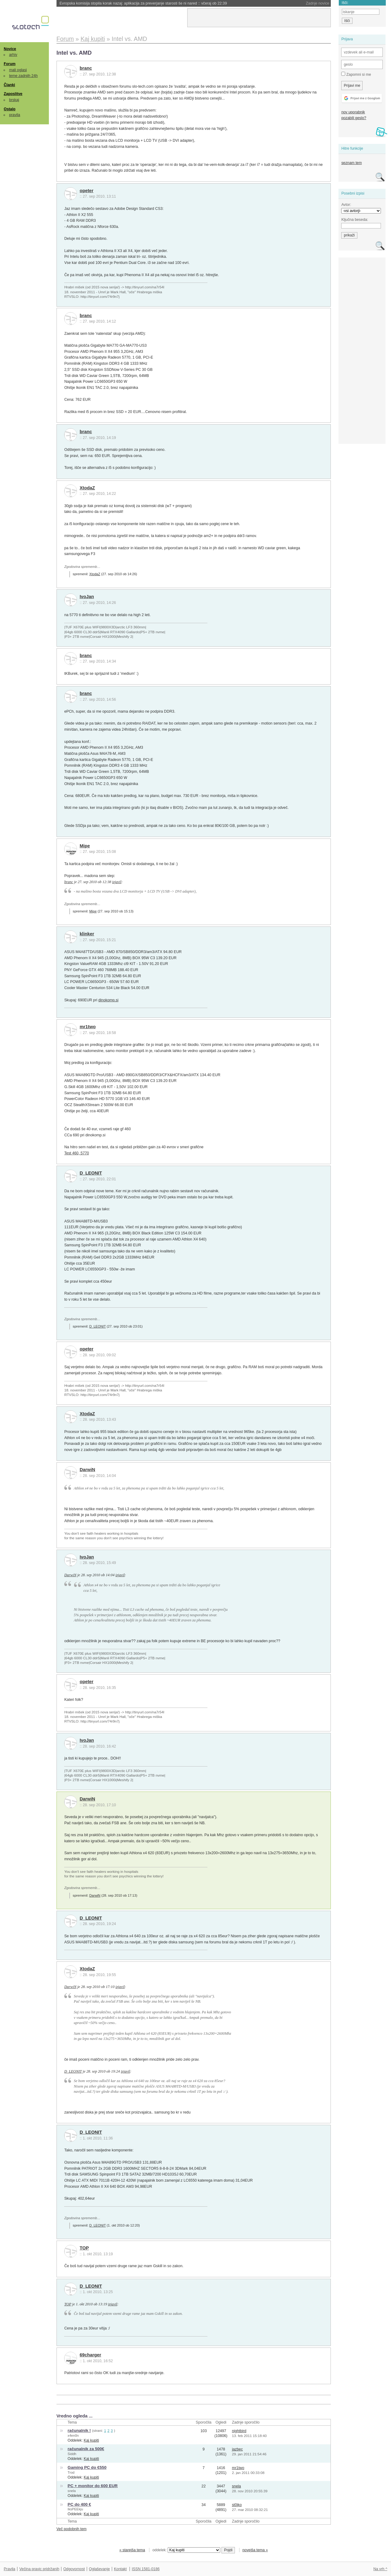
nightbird (239, 2431)
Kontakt (120, 2569)
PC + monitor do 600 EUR (93, 2485)
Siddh (72, 2454)
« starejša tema (132, 2550)
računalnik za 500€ (86, 2448)
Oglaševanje (99, 2569)
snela (72, 2491)
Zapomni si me (356, 74)
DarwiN (87, 1469)
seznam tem (351, 163)
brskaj (14, 100)
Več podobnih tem (72, 2529)
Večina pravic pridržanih (39, 2569)
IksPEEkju (75, 2509)
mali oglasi (18, 70)
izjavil (116, 882)
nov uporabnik (353, 112)
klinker (87, 933)
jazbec (237, 2449)
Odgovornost (74, 2569)
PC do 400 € (79, 2504)
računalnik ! (79, 2430)
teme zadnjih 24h (23, 76)
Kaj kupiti (91, 2440)
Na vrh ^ (380, 2569)
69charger (90, 2354)
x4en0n (73, 2435)
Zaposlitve (13, 94)
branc (86, 68)
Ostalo (9, 109)
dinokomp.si (108, 1000)
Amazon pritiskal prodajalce (97, 3)
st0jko (237, 2505)
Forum (9, 64)
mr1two (88, 1026)
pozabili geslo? (353, 118)
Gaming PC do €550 (87, 2467)
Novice (10, 49)
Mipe (85, 845)
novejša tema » (255, 2550)
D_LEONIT (91, 1173)
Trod (71, 2472)
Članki (9, 85)
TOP (84, 2247)
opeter (86, 190)
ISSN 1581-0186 (145, 2569)
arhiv (13, 55)
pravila (14, 115)
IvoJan (87, 596)
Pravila (9, 2569)
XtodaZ (87, 487)
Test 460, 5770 (76, 1153)
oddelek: (186, 2550)
